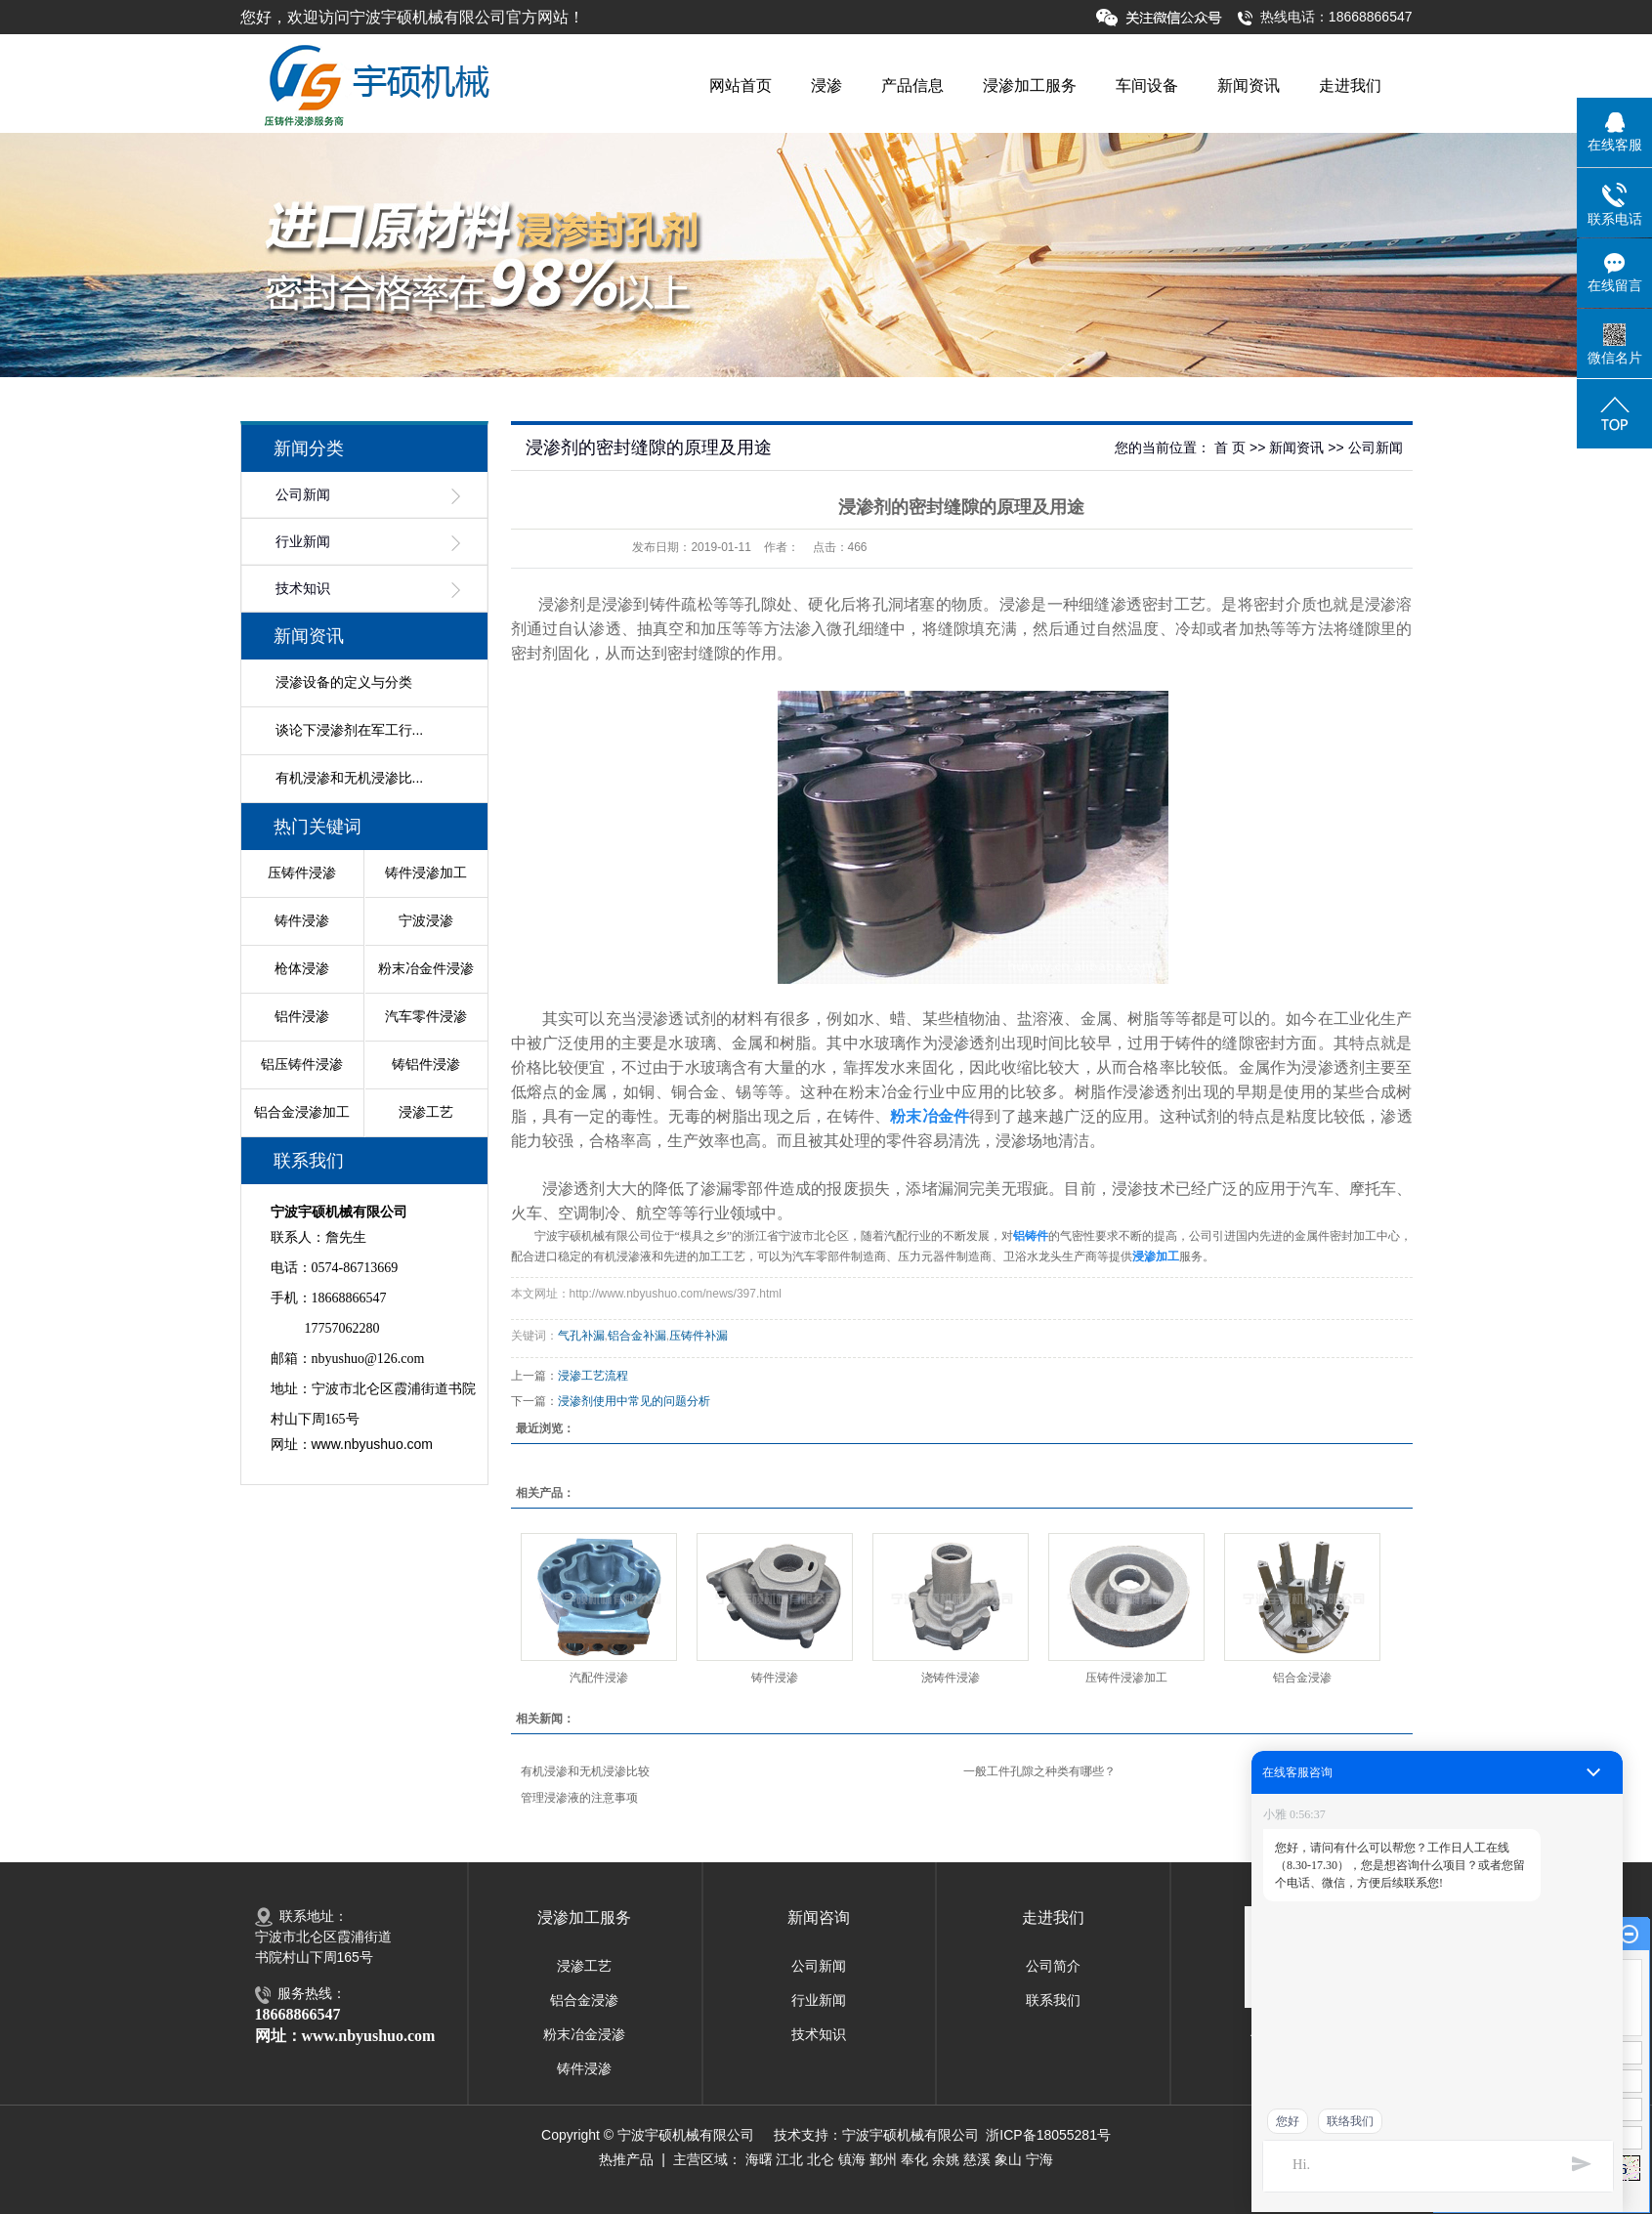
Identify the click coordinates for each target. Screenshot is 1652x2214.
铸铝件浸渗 (426, 1064)
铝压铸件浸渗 (302, 1064)
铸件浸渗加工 (426, 872)
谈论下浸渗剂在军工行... (349, 730)
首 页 (1230, 447)
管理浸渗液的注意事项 (579, 1798)
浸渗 (826, 85)
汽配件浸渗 (599, 1677)
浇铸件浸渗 (950, 1677)
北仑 (820, 2159)
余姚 (945, 2159)
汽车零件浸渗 (426, 1016)
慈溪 (977, 2159)
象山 (1008, 2159)
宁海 (1039, 2159)
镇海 (852, 2159)
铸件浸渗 (302, 920)
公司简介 (1053, 1966)
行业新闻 (302, 541)
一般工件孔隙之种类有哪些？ (1039, 1771)
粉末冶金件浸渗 (426, 968)
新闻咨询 (818, 1917)
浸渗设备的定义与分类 (343, 682)
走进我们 (1350, 85)
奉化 (914, 2159)
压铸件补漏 (698, 1335)
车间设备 (1147, 85)
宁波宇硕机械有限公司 (910, 2135)
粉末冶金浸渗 (584, 2034)
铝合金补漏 (637, 1335)
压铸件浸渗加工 (1126, 1677)
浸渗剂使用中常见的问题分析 (634, 1401)
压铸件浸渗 (302, 872)
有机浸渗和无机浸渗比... (349, 778)
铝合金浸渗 (1302, 1677)
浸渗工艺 (426, 1112)
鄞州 (883, 2159)
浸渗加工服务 (1030, 85)
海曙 (759, 2159)
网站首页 (740, 85)
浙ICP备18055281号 (1048, 2135)
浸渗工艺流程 (593, 1376)
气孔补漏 (581, 1335)
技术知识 (302, 588)
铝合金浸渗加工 (302, 1112)
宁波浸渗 (426, 920)
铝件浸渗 (302, 1016)
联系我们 (1053, 2000)
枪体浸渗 (302, 968)
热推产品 (626, 2159)
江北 (789, 2159)
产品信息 (912, 85)
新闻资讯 (1248, 85)
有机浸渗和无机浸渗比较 (585, 1771)
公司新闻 (302, 495)
